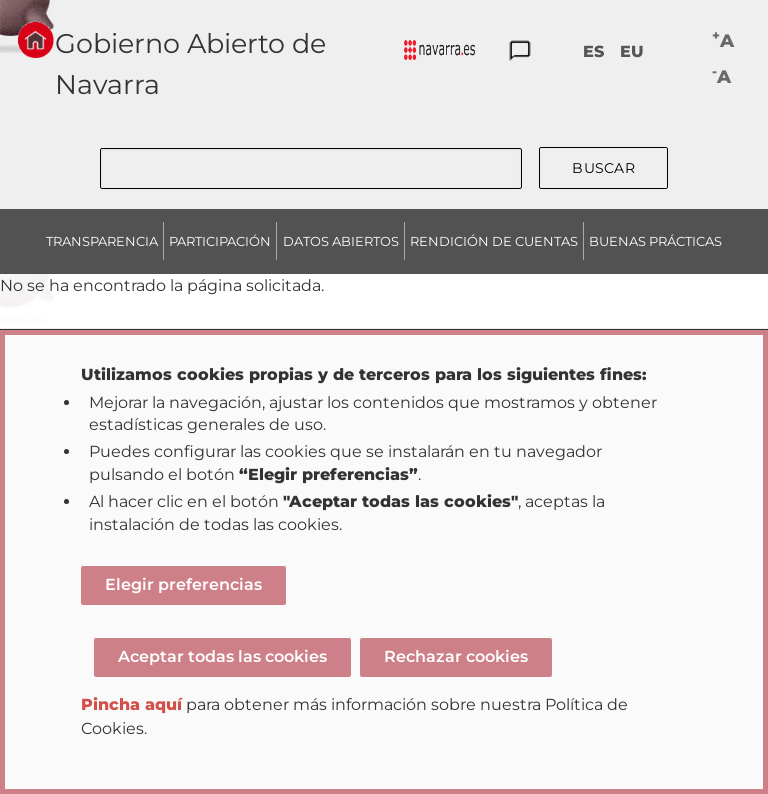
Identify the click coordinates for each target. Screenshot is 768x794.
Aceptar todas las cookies (222, 656)
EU (632, 51)
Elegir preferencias (183, 584)
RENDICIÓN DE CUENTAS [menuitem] (494, 241)
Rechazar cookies (456, 656)
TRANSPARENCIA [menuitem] (102, 241)
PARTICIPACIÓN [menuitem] (220, 241)
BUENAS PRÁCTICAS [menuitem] (655, 241)
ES (593, 51)
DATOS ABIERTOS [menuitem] (341, 241)
